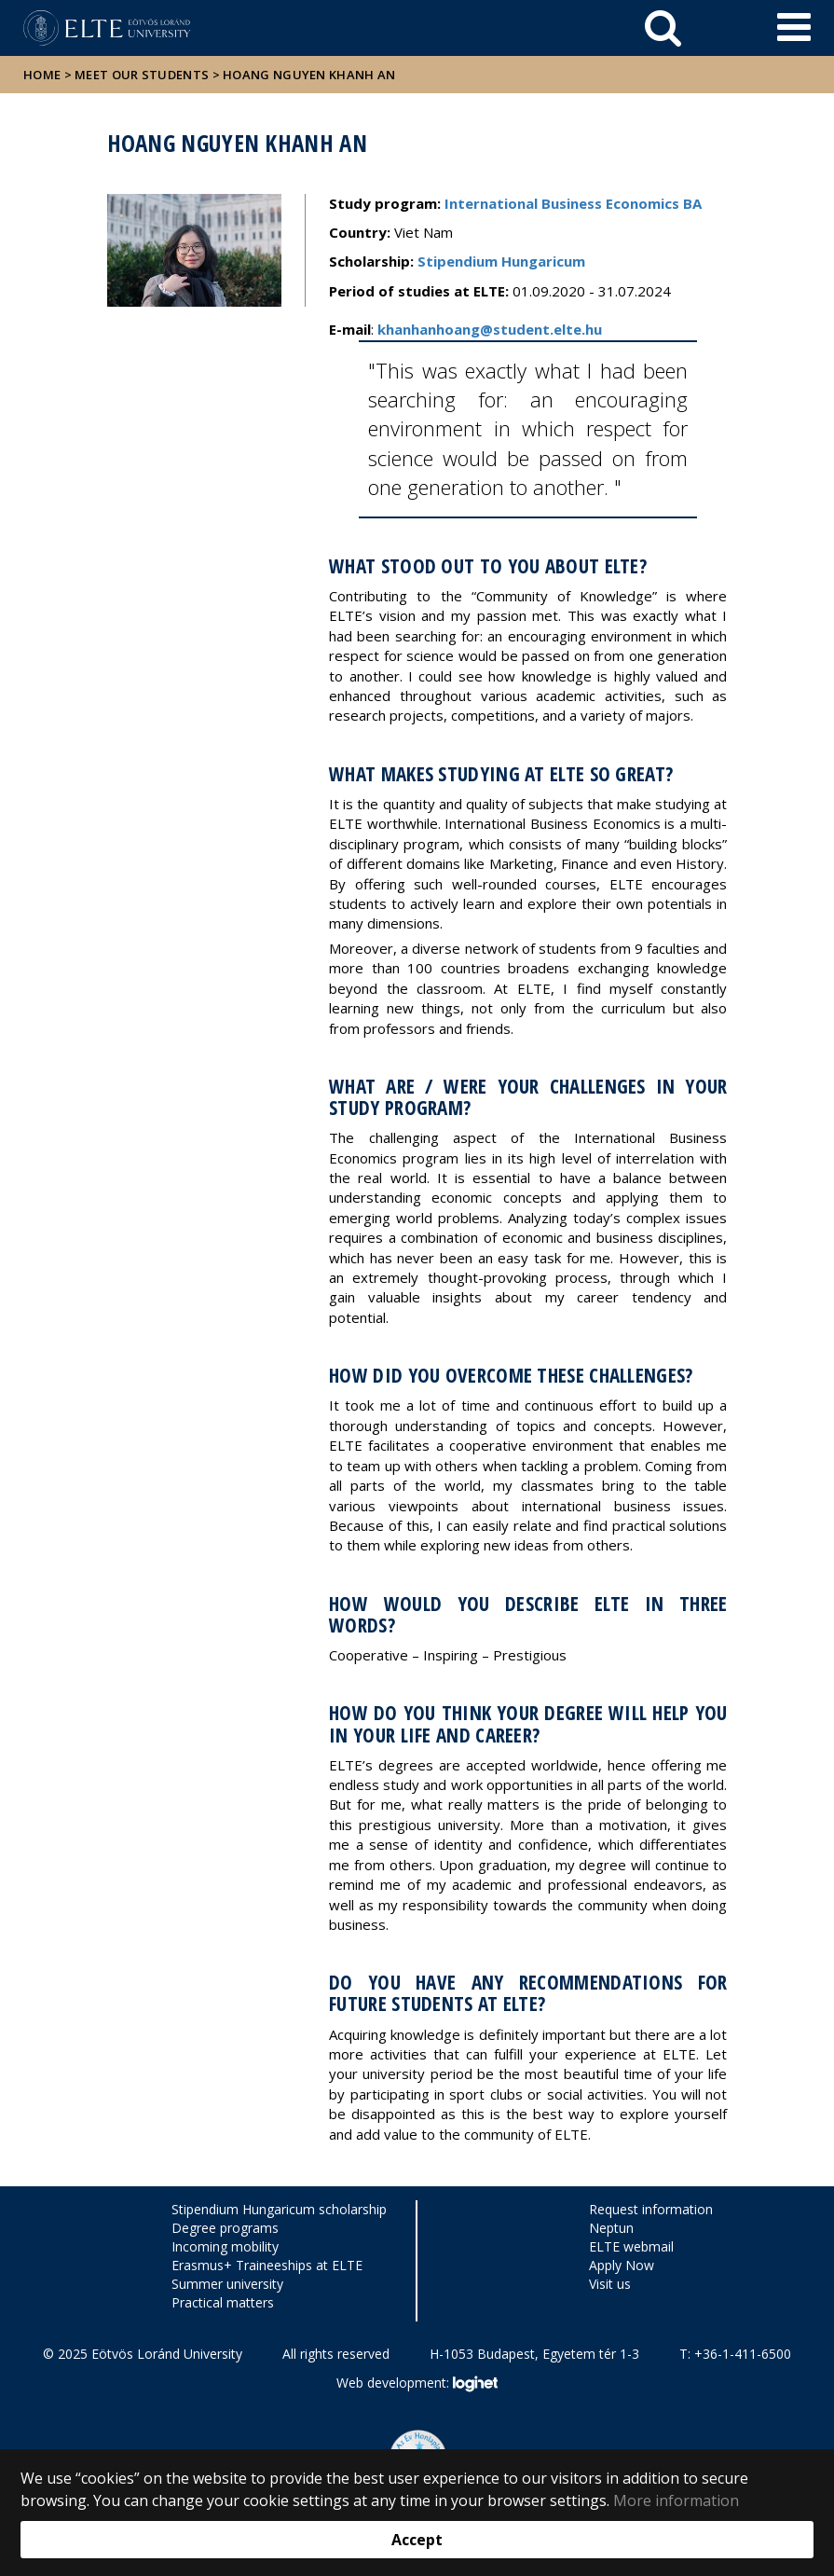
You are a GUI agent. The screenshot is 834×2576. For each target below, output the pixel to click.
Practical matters (222, 2302)
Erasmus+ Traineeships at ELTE (266, 2265)
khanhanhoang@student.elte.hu (489, 329)
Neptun (611, 2228)
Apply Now (621, 2265)
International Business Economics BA (573, 203)
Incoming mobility (225, 2246)
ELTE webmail (631, 2246)
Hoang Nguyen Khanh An (309, 74)
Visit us (610, 2284)
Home (43, 74)
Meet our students (142, 74)
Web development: (417, 2384)
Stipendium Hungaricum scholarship (279, 2209)
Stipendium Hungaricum (501, 261)
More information (676, 2500)
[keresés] (663, 28)
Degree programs (225, 2228)
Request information (651, 2209)
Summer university (227, 2284)
